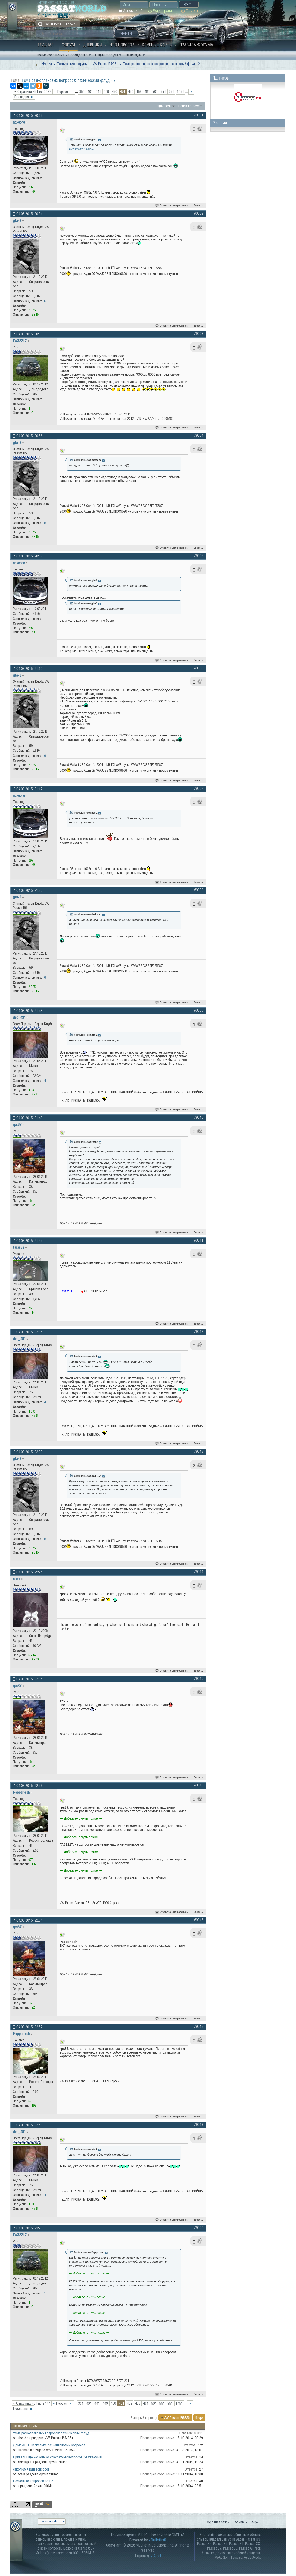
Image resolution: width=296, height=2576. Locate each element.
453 (139, 91)
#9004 (198, 435)
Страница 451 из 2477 (34, 91)
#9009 (198, 1010)
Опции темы (163, 106)
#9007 (198, 788)
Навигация (133, 55)
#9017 (198, 1920)
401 (90, 91)
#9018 (198, 2026)
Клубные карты (157, 44)
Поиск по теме (189, 106)
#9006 (198, 668)
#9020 (198, 2228)
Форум (68, 44)
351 (82, 91)
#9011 (198, 1240)
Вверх (198, 205)
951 (171, 91)
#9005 (198, 556)
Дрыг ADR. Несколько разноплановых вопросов (49, 2445)
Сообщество (78, 55)
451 (122, 91)
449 (106, 91)
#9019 (198, 2124)
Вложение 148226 (81, 149)
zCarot (156, 2555)
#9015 (198, 1678)
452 (130, 91)
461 (147, 91)
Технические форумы (72, 64)
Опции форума (106, 55)
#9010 (198, 1117)
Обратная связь (217, 2522)
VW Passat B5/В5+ (105, 64)
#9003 (198, 333)
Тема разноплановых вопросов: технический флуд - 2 (68, 80)
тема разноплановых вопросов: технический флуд (51, 2433)
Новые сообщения (50, 55)
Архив (239, 2522)
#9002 (198, 213)
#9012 (198, 1331)
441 (98, 91)
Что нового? (122, 44)
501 (155, 91)
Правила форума (196, 44)
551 (163, 91)
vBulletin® (158, 2540)
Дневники (92, 44)
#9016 (198, 1785)
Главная (46, 44)
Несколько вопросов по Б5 (33, 2481)
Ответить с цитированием (172, 205)
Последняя (24, 96)
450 (114, 91)
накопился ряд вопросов (31, 2469)
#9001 (198, 115)
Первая (61, 91)
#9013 (198, 1451)
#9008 (198, 890)
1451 (180, 91)
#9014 (198, 1572)
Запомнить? (131, 11)
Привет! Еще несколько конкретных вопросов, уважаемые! (57, 2457)
